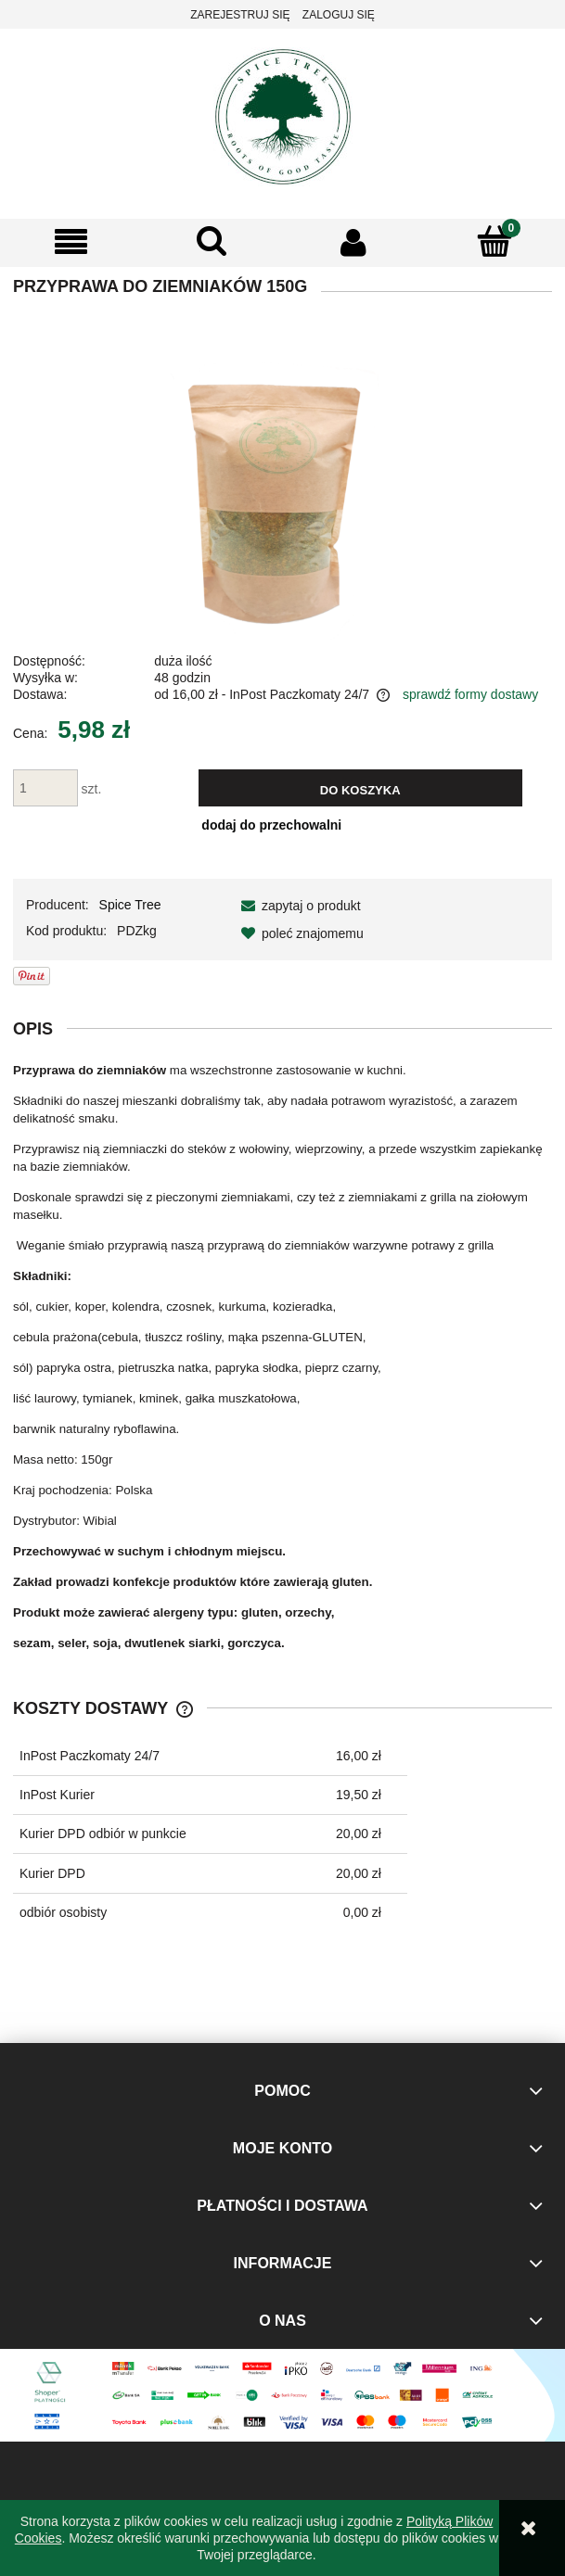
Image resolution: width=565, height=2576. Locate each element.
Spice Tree (130, 904)
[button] (70, 242)
